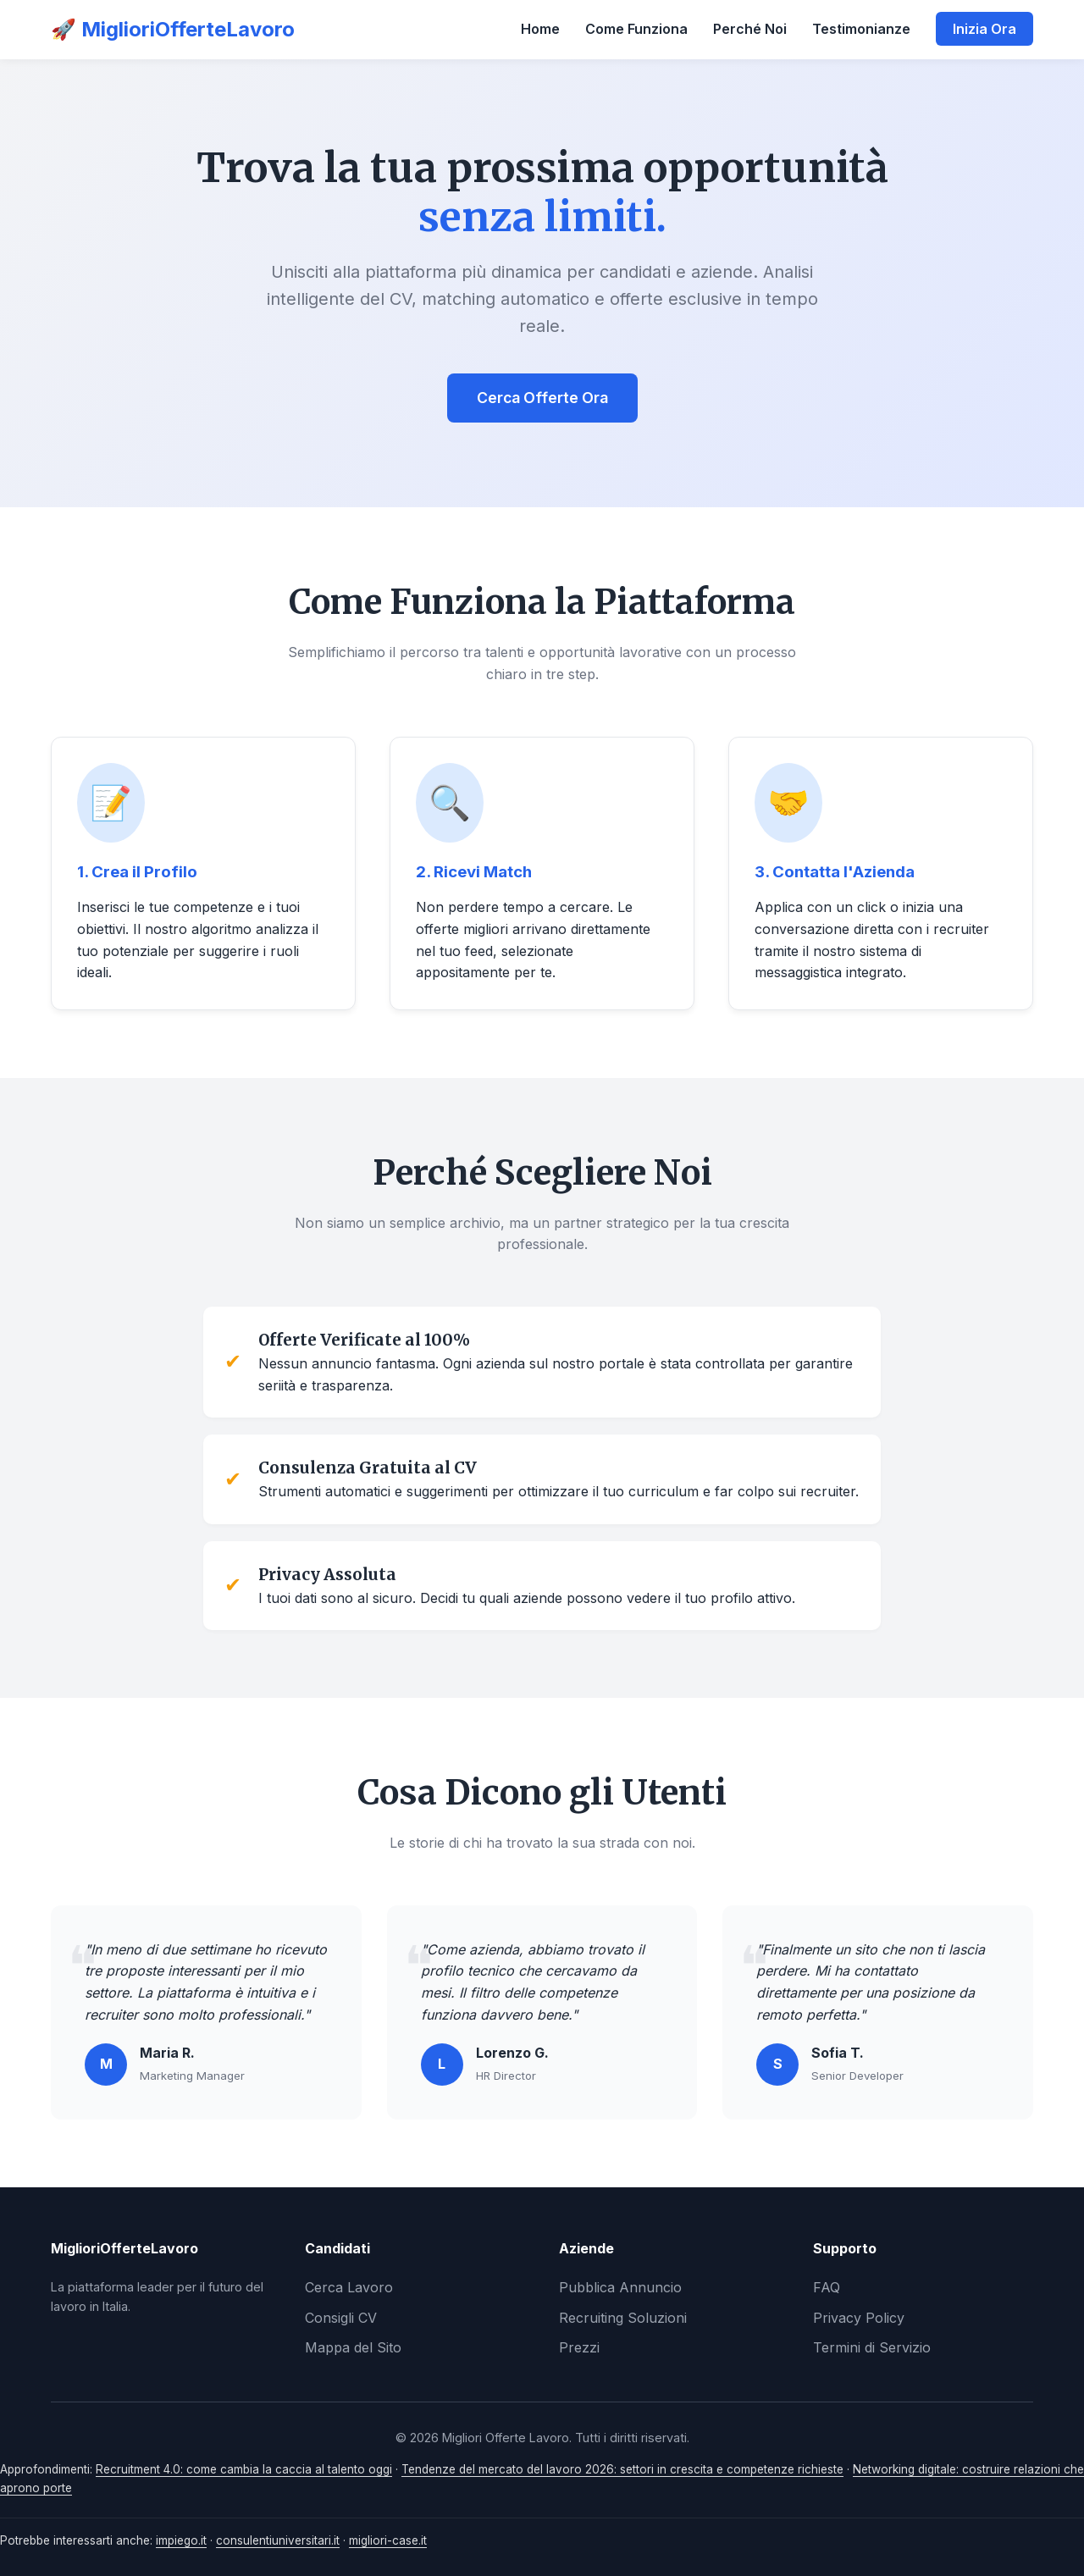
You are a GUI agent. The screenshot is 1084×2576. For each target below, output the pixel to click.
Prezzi (579, 2347)
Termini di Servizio (872, 2347)
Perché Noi (750, 28)
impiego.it (181, 2540)
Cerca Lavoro (349, 2287)
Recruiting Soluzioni (623, 2317)
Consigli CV (341, 2317)
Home (540, 28)
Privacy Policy (858, 2317)
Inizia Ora (984, 28)
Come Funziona (636, 28)
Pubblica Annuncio (620, 2287)
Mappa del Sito (353, 2347)
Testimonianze (861, 28)
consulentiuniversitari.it (278, 2540)
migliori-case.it (388, 2540)
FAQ (826, 2287)
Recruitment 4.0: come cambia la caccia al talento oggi (244, 2469)
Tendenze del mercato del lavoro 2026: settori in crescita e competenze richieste (622, 2469)
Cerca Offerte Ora (542, 397)
